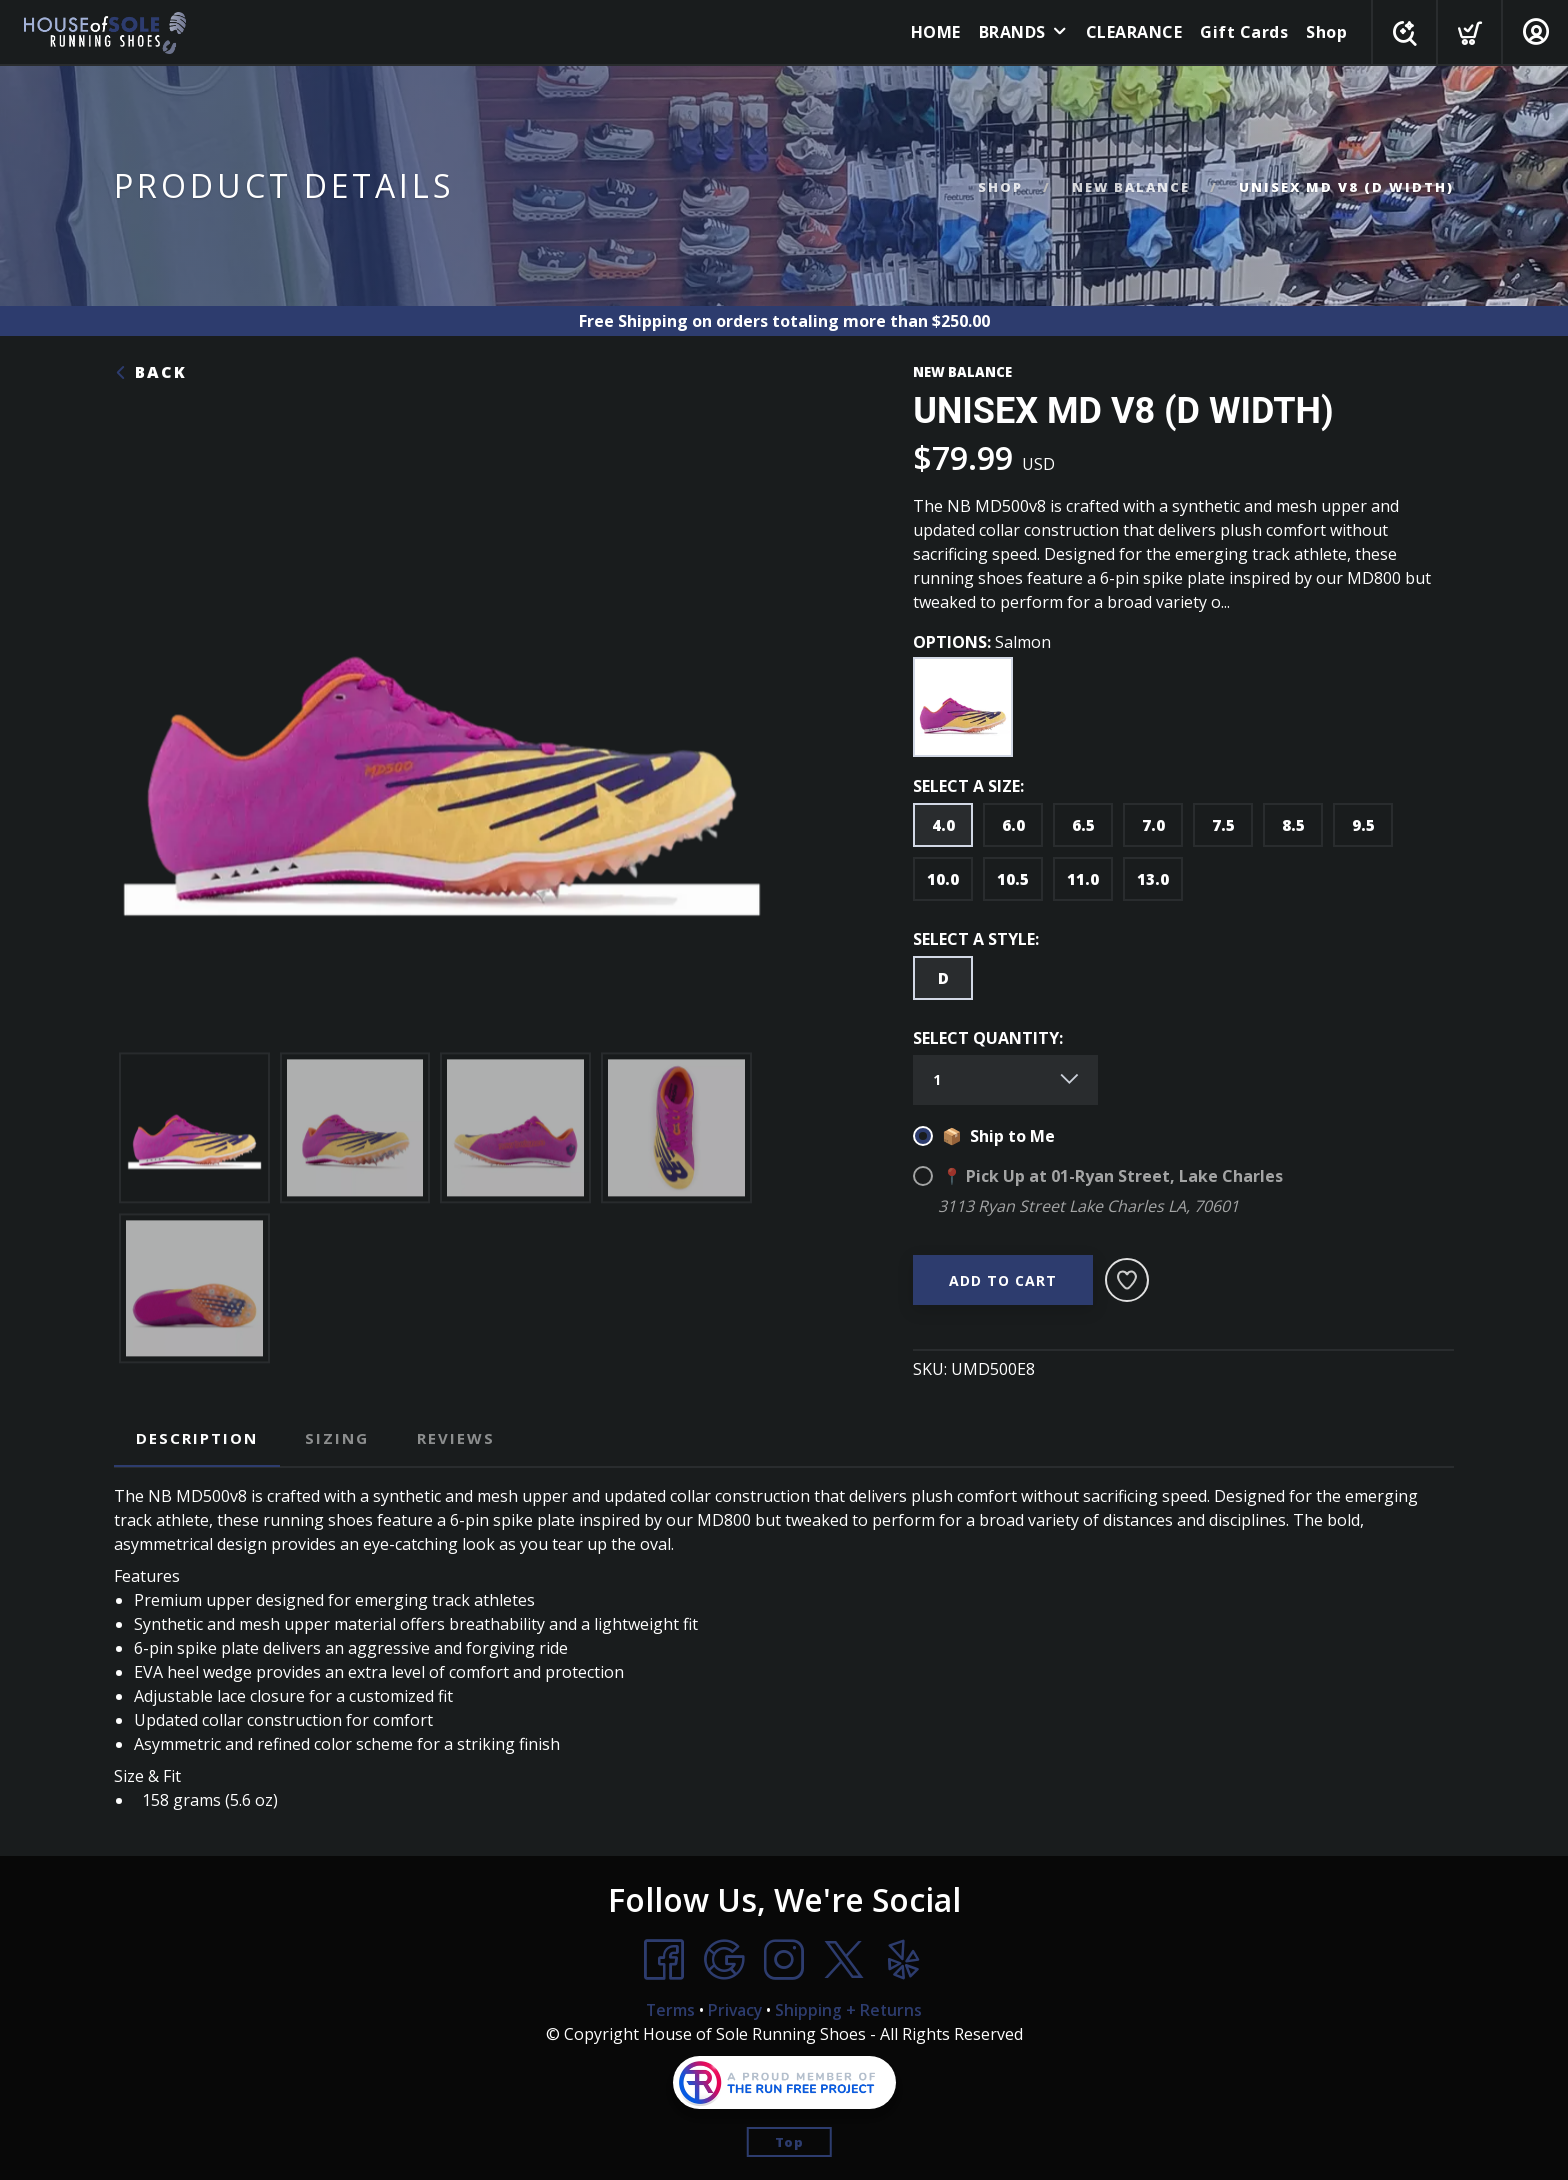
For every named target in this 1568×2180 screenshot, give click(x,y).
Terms (669, 2009)
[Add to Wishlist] (1127, 1280)
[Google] (724, 1959)
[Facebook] (664, 1959)
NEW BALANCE (1130, 187)
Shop (1322, 32)
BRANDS (1008, 32)
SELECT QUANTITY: (988, 1038)
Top (789, 2141)
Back (150, 372)
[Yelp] (904, 1959)
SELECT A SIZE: (968, 786)
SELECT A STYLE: (976, 939)
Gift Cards (1240, 32)
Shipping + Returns (850, 2009)
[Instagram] (784, 1959)
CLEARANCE (1130, 32)
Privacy (735, 2009)
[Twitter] (844, 1959)
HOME (932, 32)
